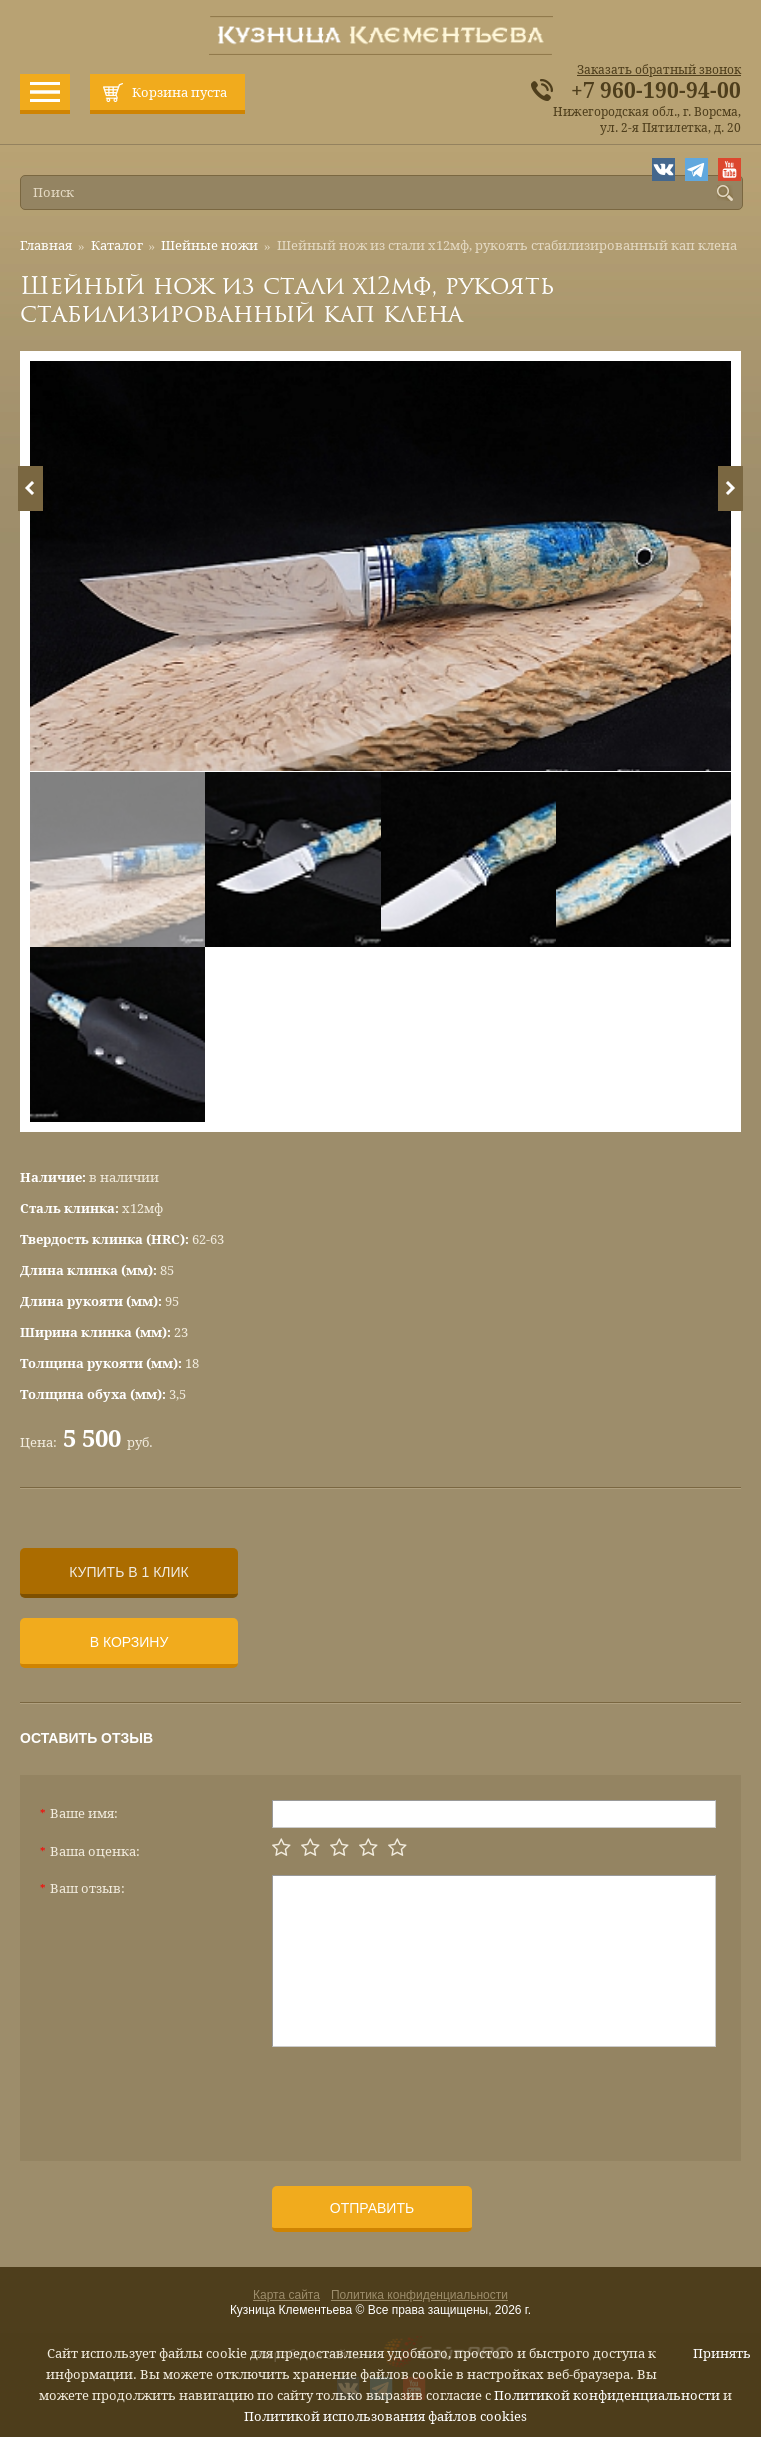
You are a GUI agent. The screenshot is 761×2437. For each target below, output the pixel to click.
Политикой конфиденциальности (607, 2395)
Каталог (117, 245)
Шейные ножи (209, 245)
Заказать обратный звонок (659, 70)
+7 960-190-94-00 (656, 91)
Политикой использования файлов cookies (385, 2416)
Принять (722, 2353)
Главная (46, 245)
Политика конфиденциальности (419, 2295)
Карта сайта (286, 2295)
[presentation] (424, 2096)
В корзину (129, 1642)
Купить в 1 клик (128, 1572)
